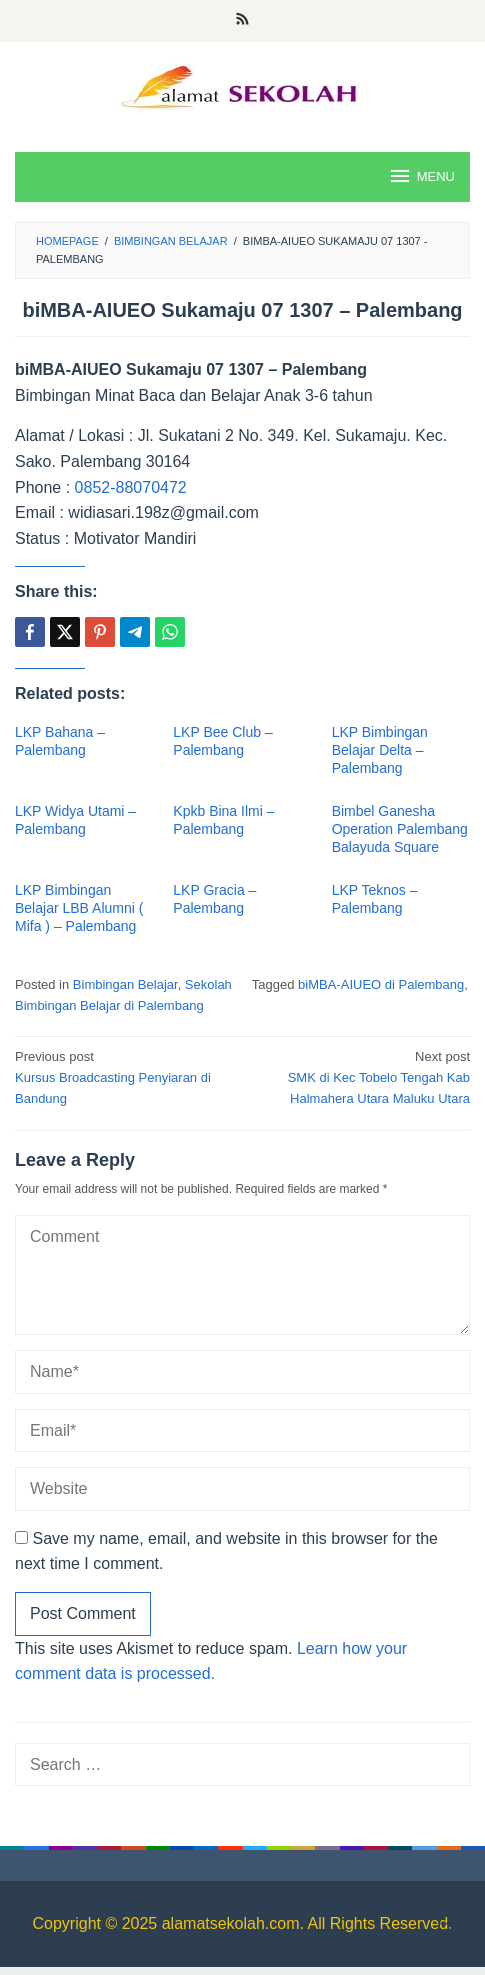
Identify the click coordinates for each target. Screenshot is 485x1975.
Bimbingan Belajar (125, 984)
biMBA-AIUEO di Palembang (381, 984)
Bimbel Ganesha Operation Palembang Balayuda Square (400, 829)
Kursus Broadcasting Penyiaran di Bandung (124, 1076)
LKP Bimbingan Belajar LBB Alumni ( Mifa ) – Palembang (79, 908)
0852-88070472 (131, 487)
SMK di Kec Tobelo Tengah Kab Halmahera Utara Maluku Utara (361, 1076)
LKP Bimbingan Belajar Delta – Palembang (380, 750)
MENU (421, 176)
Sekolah (208, 984)
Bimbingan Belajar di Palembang (109, 1005)
